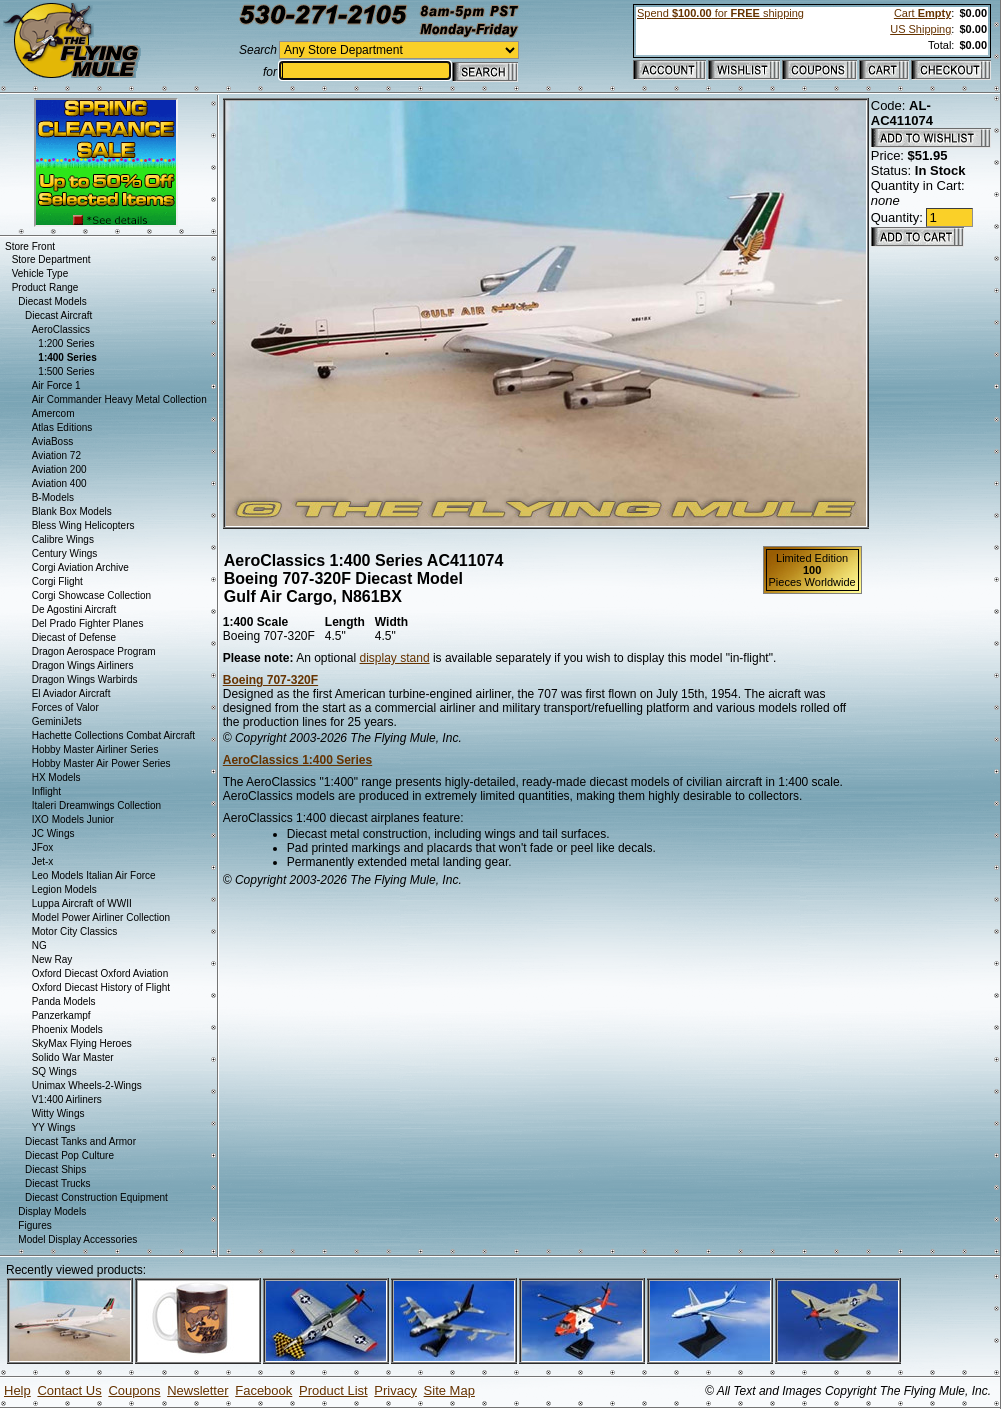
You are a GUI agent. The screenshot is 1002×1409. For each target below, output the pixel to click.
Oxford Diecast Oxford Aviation (100, 973)
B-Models (53, 497)
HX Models (56, 777)
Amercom (53, 413)
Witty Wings (58, 1113)
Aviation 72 (56, 455)
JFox (43, 847)
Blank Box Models (72, 511)
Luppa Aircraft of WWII (82, 903)
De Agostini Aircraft (74, 609)
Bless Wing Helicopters (83, 525)
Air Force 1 (56, 385)
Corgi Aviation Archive (80, 567)
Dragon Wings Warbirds (85, 679)
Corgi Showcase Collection (92, 595)
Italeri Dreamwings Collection (97, 805)
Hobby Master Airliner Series (95, 749)
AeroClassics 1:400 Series (297, 760)
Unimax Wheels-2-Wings (87, 1085)
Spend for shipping (720, 13)
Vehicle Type (40, 273)
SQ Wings (54, 1071)
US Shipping (920, 29)
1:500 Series (66, 371)
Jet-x (43, 861)
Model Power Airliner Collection (101, 917)
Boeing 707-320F (270, 680)
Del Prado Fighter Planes (88, 623)
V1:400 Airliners (67, 1099)
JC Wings (53, 833)
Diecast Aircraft (58, 315)
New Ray (52, 959)
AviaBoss (53, 441)
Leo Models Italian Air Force (94, 875)
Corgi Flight (57, 581)
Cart (922, 13)
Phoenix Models (67, 1029)
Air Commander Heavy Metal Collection (119, 399)
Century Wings (65, 553)
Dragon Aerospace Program (94, 651)
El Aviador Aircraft (71, 693)
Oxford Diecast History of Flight (101, 987)
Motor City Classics (75, 931)
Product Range (45, 287)
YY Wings (54, 1127)
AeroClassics (61, 329)
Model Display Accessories (77, 1239)
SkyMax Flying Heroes (82, 1043)
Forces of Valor (65, 707)
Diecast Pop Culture (69, 1155)
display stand (395, 658)
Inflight (46, 791)
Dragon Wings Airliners (83, 665)
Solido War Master (73, 1057)
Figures (34, 1225)
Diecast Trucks (58, 1183)
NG (39, 945)
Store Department (51, 259)
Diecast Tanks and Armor (80, 1141)
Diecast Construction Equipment (96, 1197)
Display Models (52, 1211)
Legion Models (64, 889)
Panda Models (64, 1001)
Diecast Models (52, 301)
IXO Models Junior (73, 819)
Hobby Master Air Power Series (101, 763)
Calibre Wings (63, 539)
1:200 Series (66, 343)
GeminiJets (57, 721)
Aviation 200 (59, 469)
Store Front (30, 246)
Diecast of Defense (74, 637)
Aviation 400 (59, 483)
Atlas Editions (62, 427)
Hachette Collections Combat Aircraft (113, 735)
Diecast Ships (55, 1169)
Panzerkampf (61, 1015)
